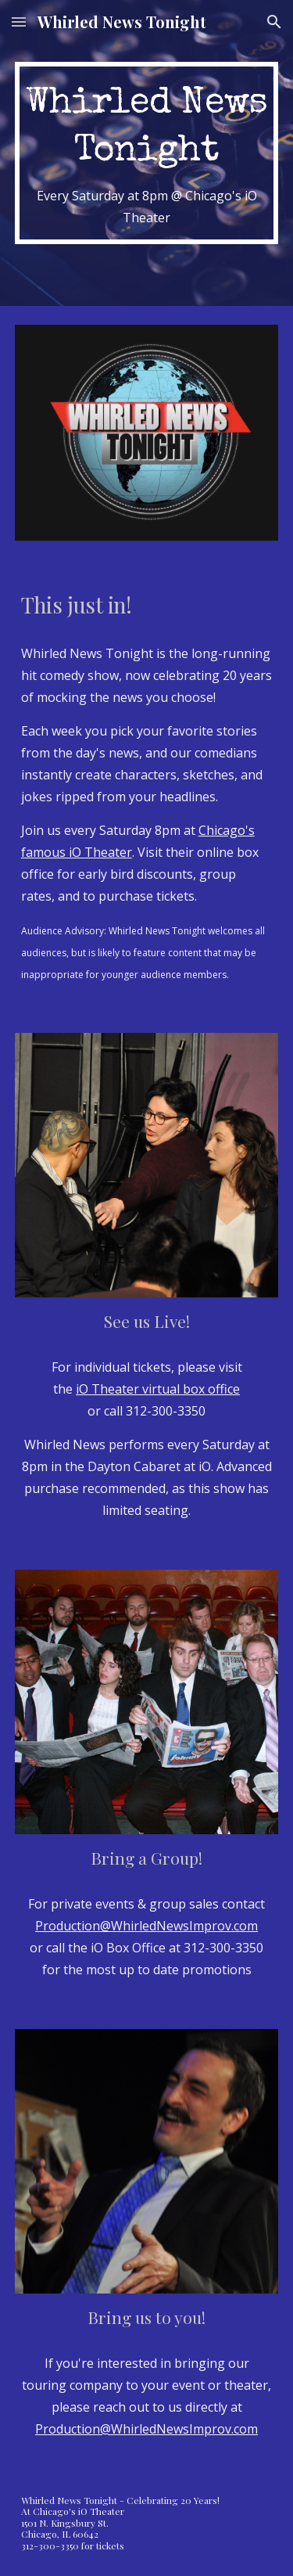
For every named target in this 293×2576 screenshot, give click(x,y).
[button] (19, 21)
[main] (147, 153)
